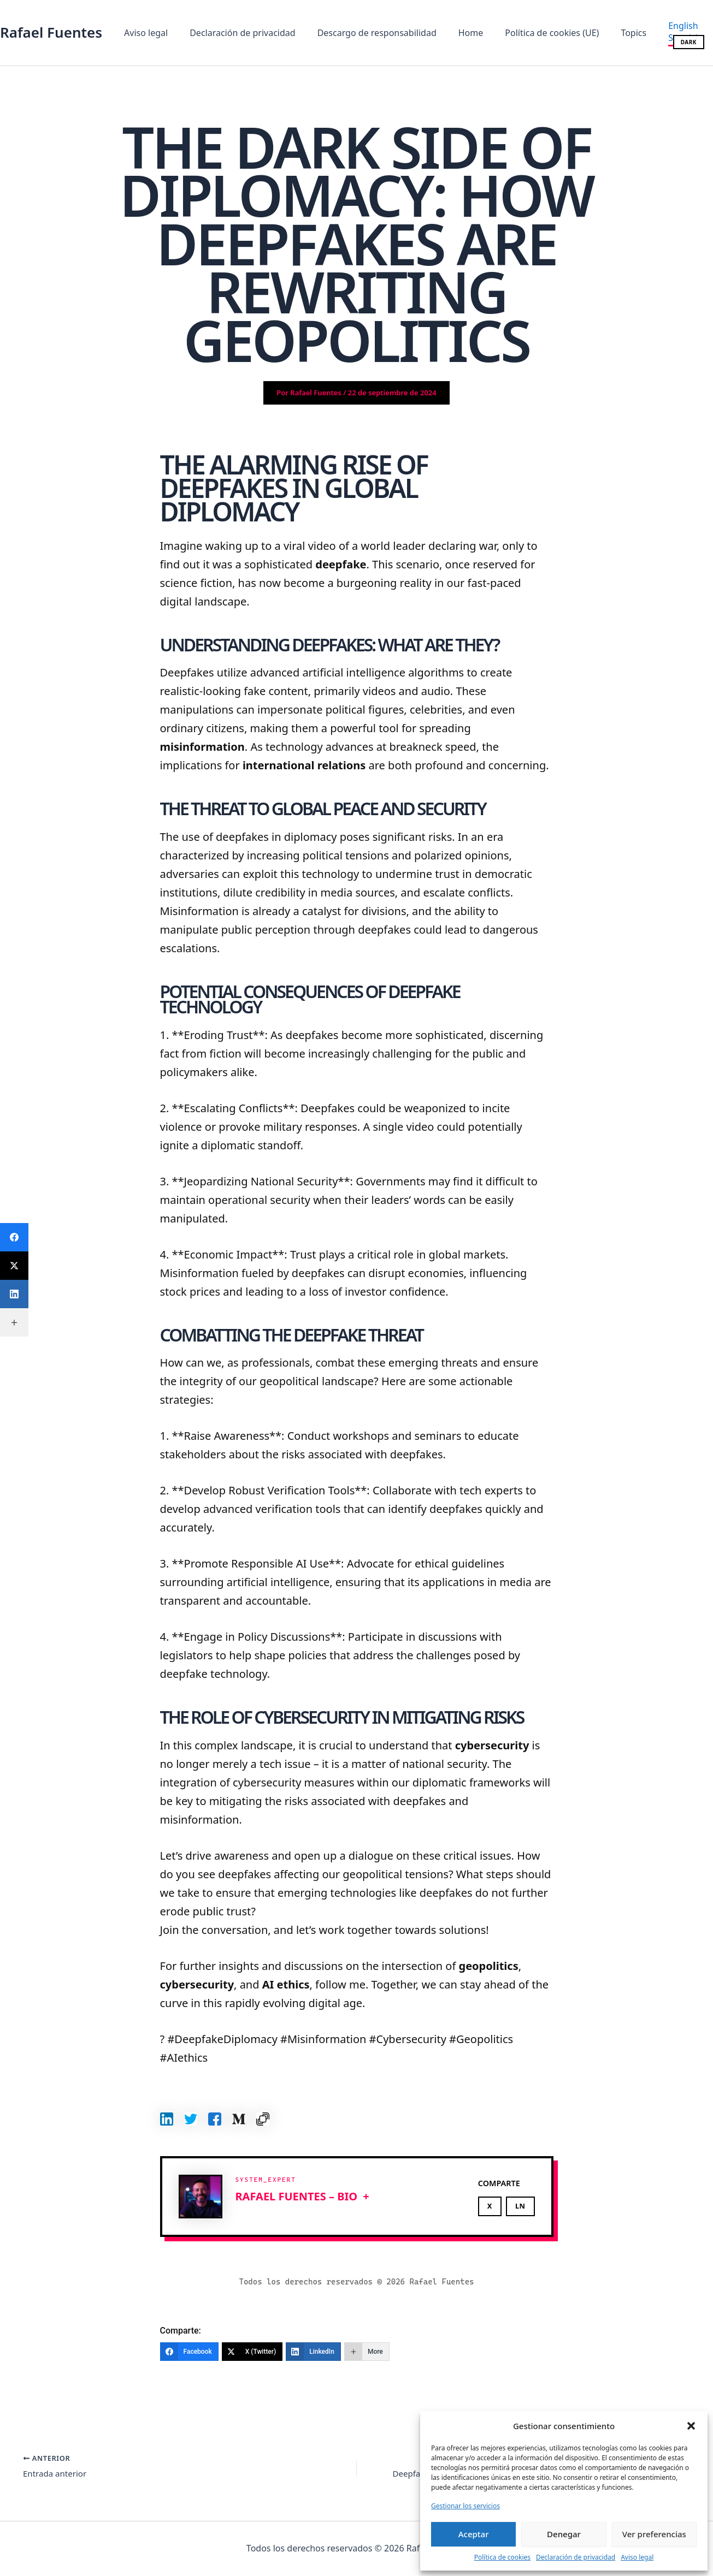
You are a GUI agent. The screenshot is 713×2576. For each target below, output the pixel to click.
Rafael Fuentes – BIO (296, 2196)
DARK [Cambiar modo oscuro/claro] (689, 42)
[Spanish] (659, 39)
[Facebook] (189, 2351)
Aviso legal (637, 2557)
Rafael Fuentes (51, 32)
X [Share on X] (489, 2206)
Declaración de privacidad (575, 2557)
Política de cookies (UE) (532, 33)
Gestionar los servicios (465, 2505)
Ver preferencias (654, 2533)
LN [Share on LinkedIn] (520, 2206)
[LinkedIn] (313, 2351)
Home (455, 33)
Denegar (564, 2533)
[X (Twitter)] (252, 2351)
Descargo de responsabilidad (366, 33)
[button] (691, 2425)
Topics (609, 33)
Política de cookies (502, 2557)
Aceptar (473, 2533)
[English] (656, 26)
